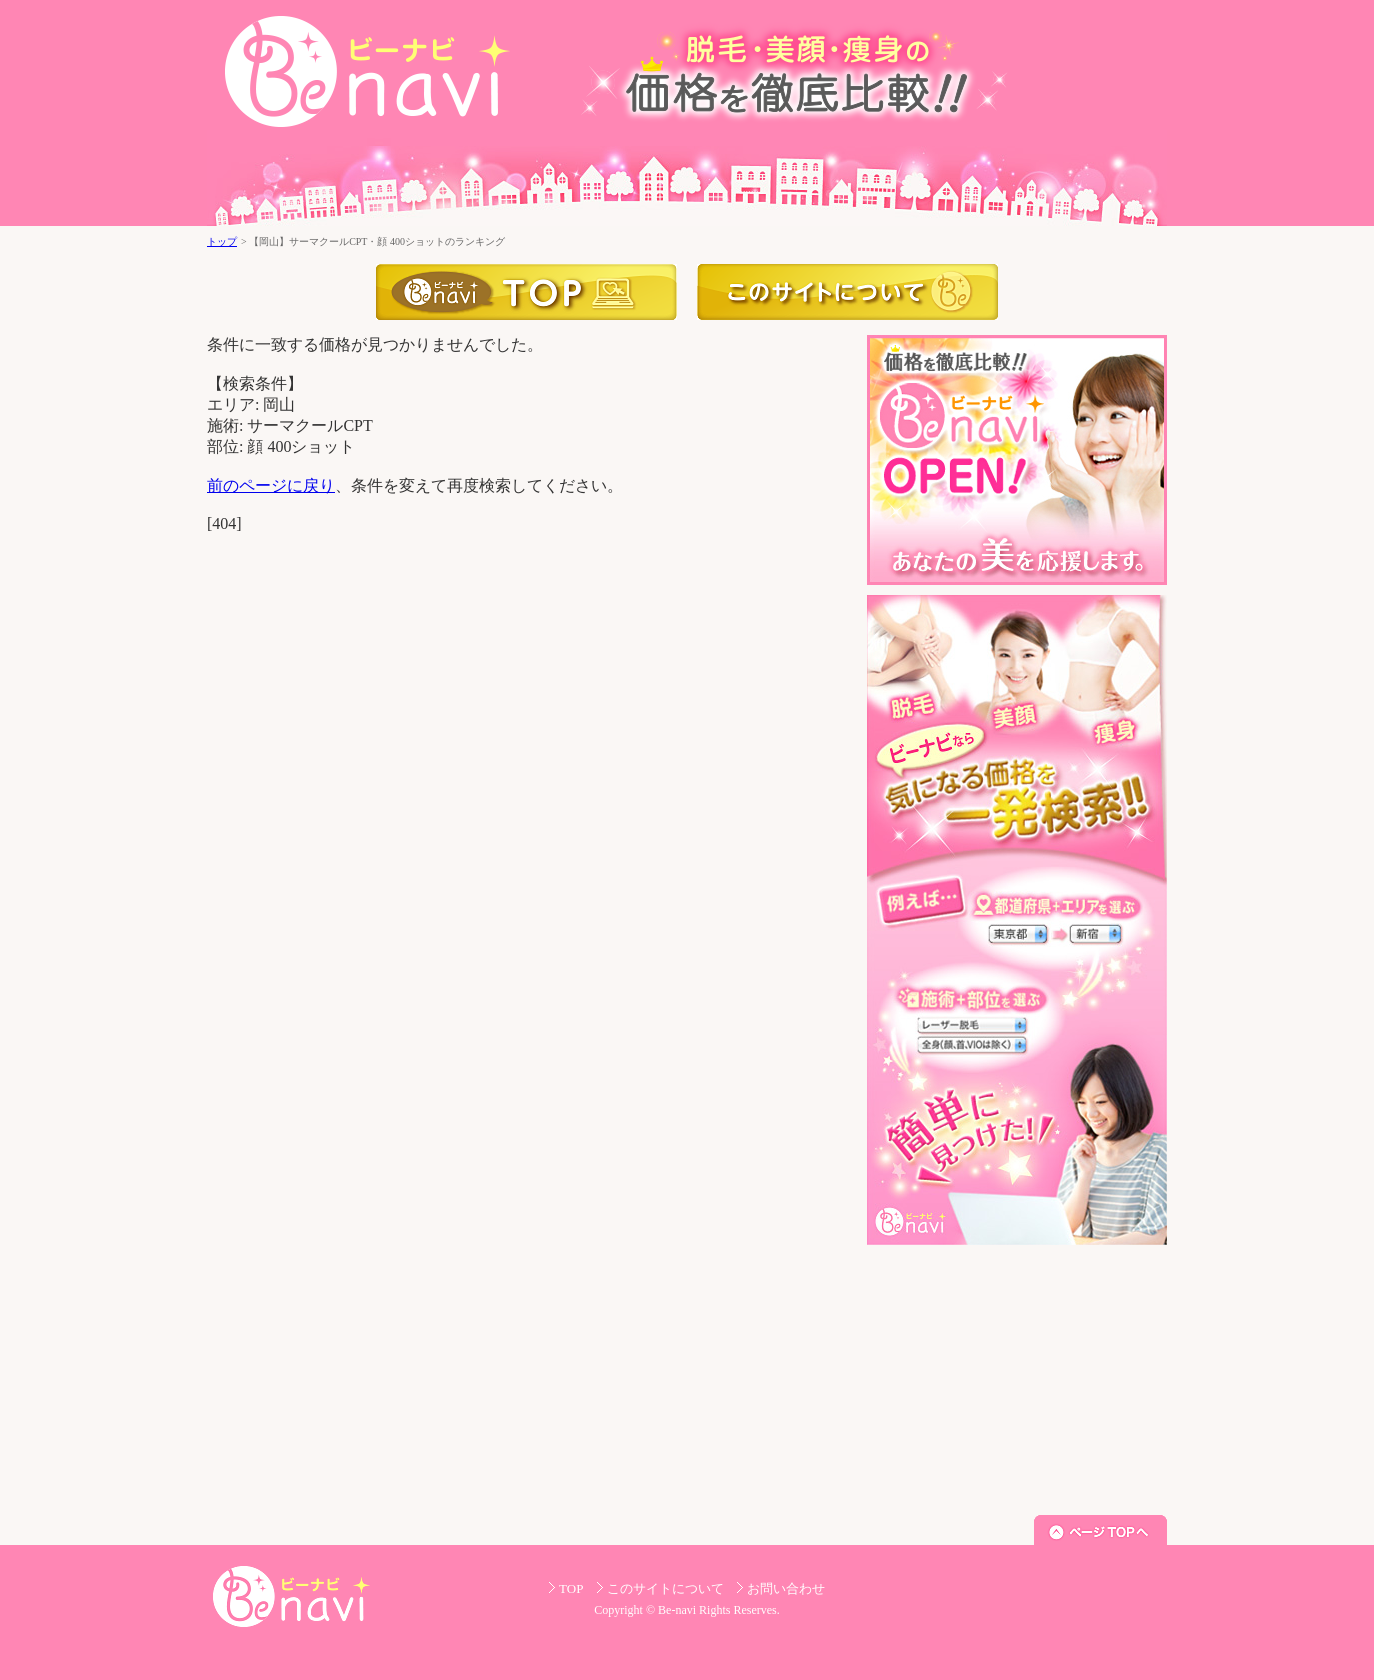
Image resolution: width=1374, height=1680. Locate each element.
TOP (571, 1588)
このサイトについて (847, 292)
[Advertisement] (1017, 1380)
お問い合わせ (786, 1588)
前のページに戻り (271, 485)
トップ (222, 241)
